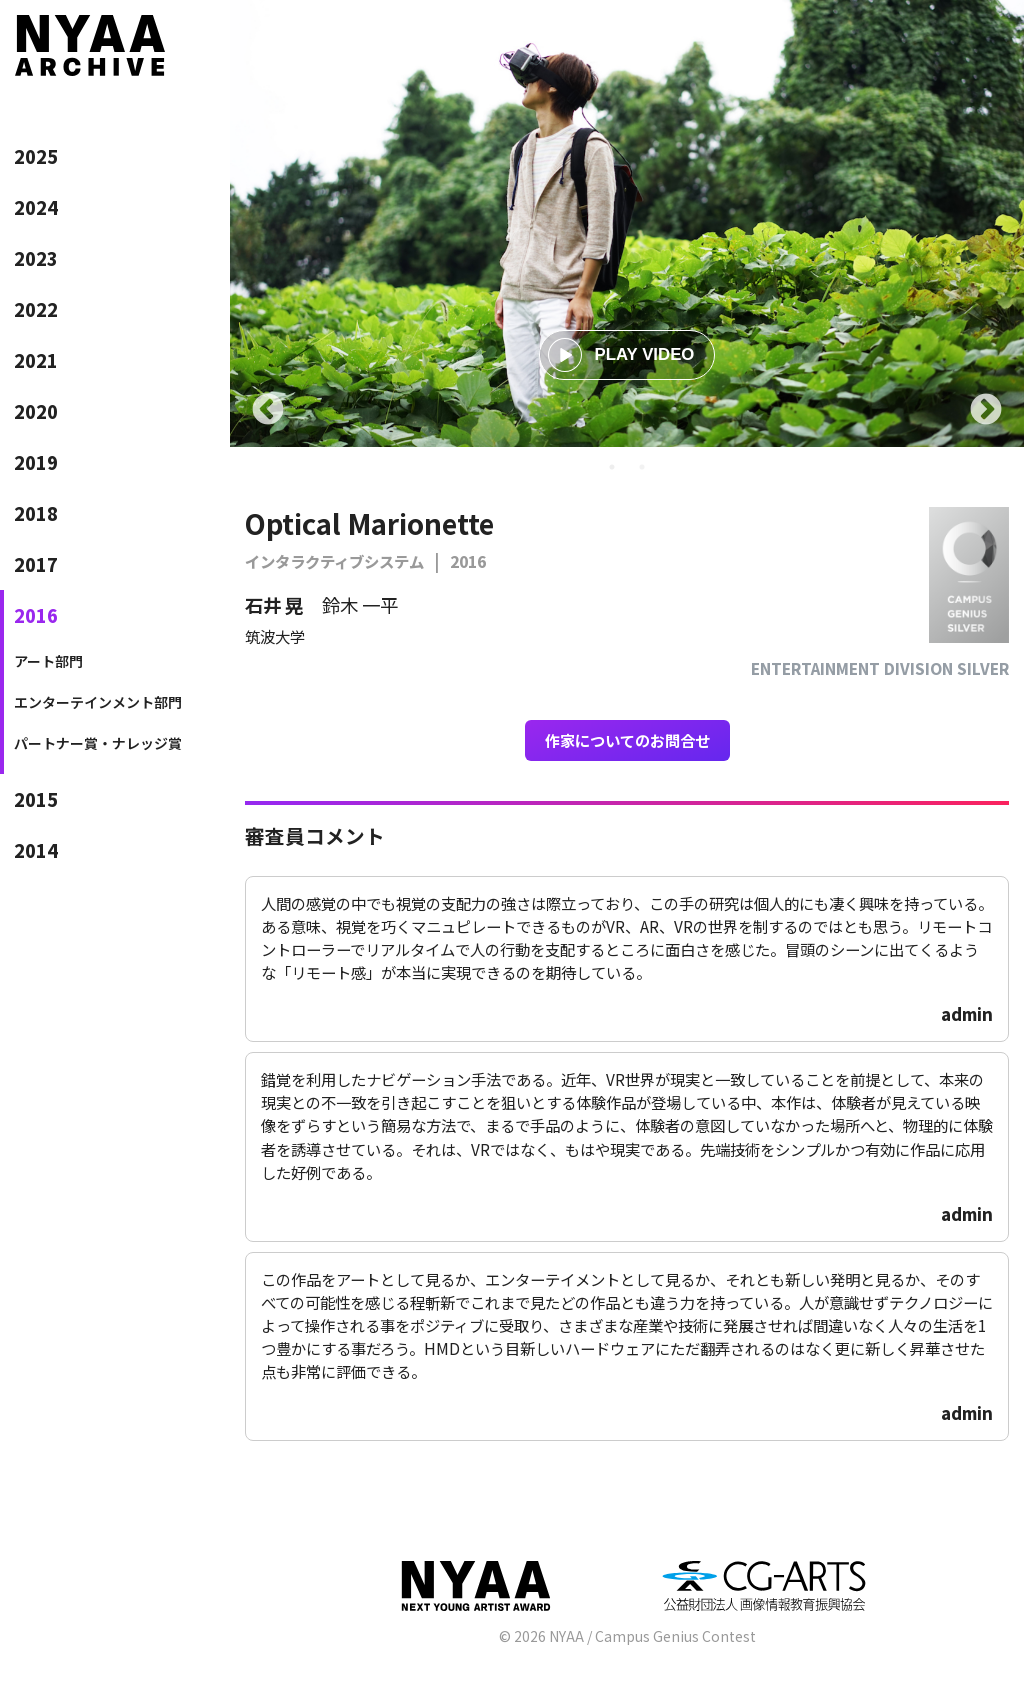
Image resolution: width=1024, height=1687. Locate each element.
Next (986, 411)
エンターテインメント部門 (98, 702)
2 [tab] (642, 467)
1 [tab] (612, 467)
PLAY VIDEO (621, 355)
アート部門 (48, 661)
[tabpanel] (627, 223)
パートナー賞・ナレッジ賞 (98, 743)
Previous (268, 411)
